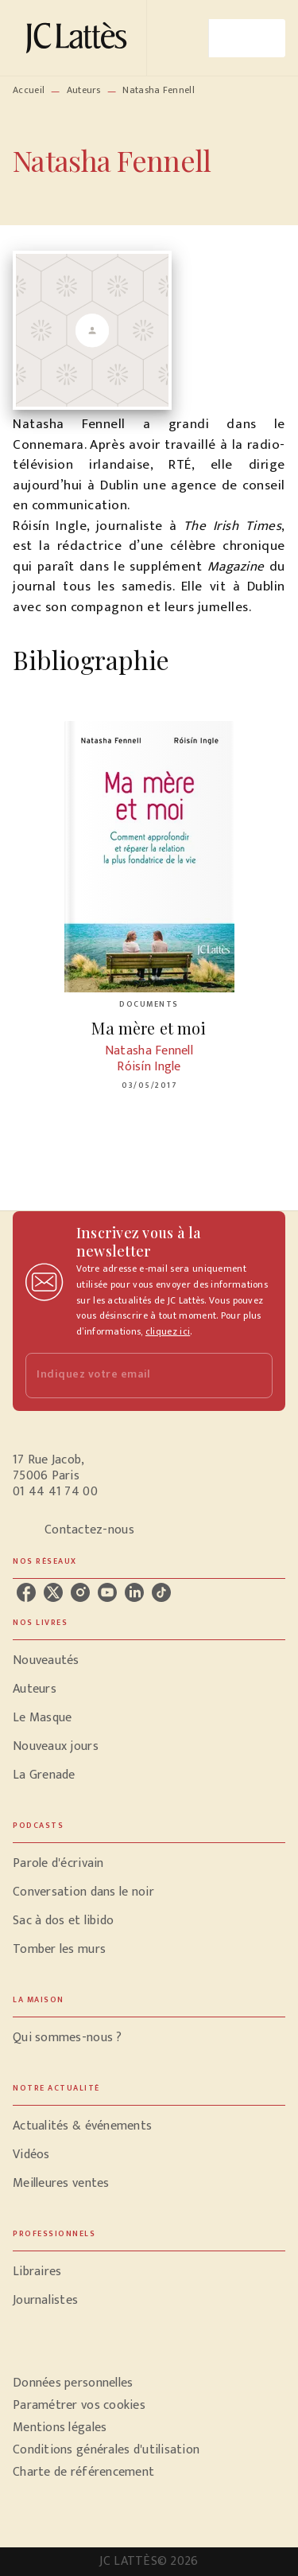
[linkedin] (134, 1592)
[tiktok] (161, 1592)
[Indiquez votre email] (129, 1375)
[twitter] (53, 1592)
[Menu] (247, 38)
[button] (149, 1661)
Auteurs (84, 90)
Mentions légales (59, 2427)
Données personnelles (73, 2383)
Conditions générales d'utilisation (106, 2450)
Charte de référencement (83, 2472)
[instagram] (80, 1592)
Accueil (29, 90)
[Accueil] (79, 38)
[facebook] (26, 1592)
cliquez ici (167, 1331)
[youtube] (107, 1592)
